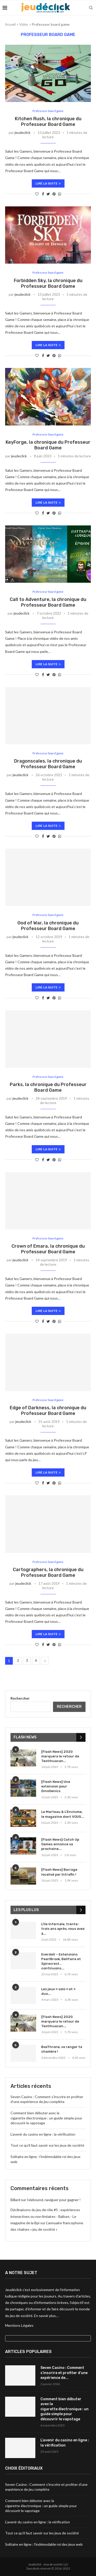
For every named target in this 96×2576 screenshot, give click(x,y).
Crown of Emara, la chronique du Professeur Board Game (48, 1249)
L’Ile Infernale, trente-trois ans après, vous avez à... (63, 1928)
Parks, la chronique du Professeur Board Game (48, 1087)
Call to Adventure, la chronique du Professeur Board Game (48, 602)
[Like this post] (37, 194)
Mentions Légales (19, 2325)
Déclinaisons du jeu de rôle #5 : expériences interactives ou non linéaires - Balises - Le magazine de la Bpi (45, 2216)
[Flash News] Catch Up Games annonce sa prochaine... (60, 1844)
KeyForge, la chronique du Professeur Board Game (48, 445)
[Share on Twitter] (48, 194)
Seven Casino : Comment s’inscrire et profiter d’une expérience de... (64, 2373)
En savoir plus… (46, 2315)
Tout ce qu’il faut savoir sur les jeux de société (47, 2145)
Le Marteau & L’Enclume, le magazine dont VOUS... (62, 1814)
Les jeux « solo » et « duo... (58, 1991)
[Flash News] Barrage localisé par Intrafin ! (59, 1872)
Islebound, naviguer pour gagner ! (54, 2200)
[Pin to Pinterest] (54, 194)
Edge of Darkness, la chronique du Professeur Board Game (48, 1410)
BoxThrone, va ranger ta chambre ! (61, 2049)
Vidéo (23, 24)
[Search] (90, 7)
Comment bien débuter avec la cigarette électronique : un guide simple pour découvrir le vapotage (46, 2118)
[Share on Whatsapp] (59, 194)
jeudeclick (22, 132)
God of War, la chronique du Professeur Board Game (48, 925)
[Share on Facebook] (43, 194)
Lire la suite (48, 183)
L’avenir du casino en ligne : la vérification (42, 2134)
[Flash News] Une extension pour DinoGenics (55, 1786)
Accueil (10, 24)
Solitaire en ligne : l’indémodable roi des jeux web (44, 2544)
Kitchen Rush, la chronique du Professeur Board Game (48, 121)
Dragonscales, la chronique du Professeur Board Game (48, 764)
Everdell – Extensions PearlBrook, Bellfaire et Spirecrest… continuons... (61, 1961)
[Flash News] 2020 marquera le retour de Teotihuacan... (60, 1756)
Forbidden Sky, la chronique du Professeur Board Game (48, 283)
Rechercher (20, 1698)
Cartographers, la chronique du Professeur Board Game (48, 1572)
